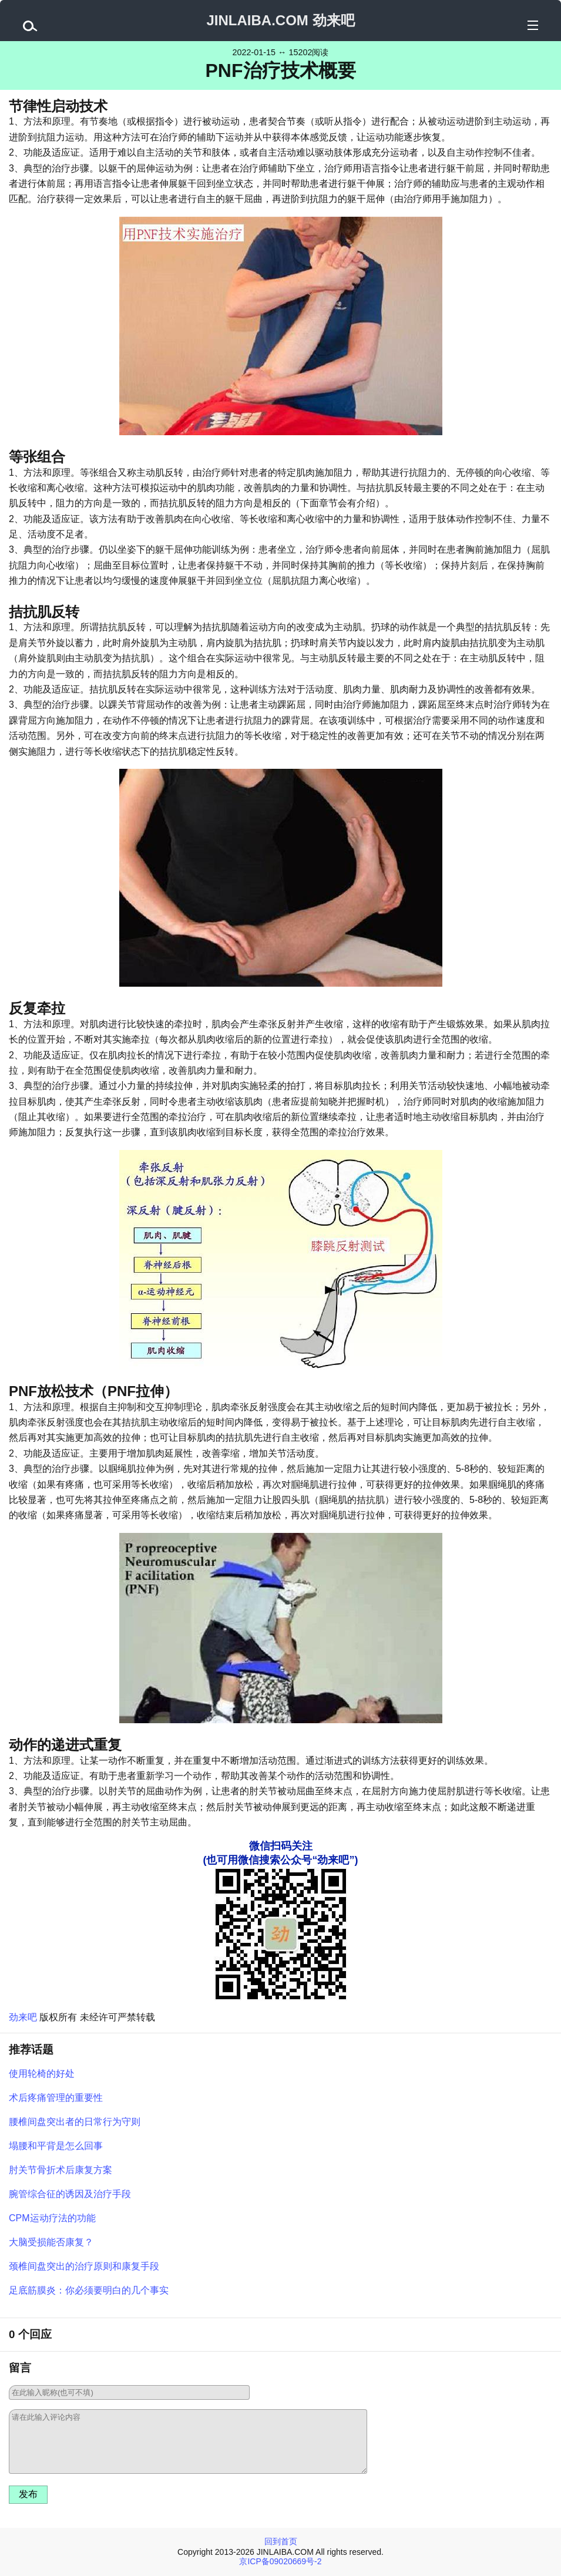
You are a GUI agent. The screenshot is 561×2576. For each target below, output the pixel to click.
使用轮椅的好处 (42, 2074)
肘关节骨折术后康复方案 (60, 2170)
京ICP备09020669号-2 (280, 2561)
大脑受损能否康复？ (51, 2242)
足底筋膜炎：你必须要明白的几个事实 (89, 2290)
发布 (28, 2494)
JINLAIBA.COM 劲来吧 (281, 20)
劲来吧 (23, 2017)
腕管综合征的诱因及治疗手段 (70, 2194)
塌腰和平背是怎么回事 (56, 2146)
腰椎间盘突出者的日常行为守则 (74, 2122)
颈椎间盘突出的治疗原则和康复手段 (84, 2266)
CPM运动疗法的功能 (52, 2218)
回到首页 (280, 2541)
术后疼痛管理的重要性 (56, 2098)
